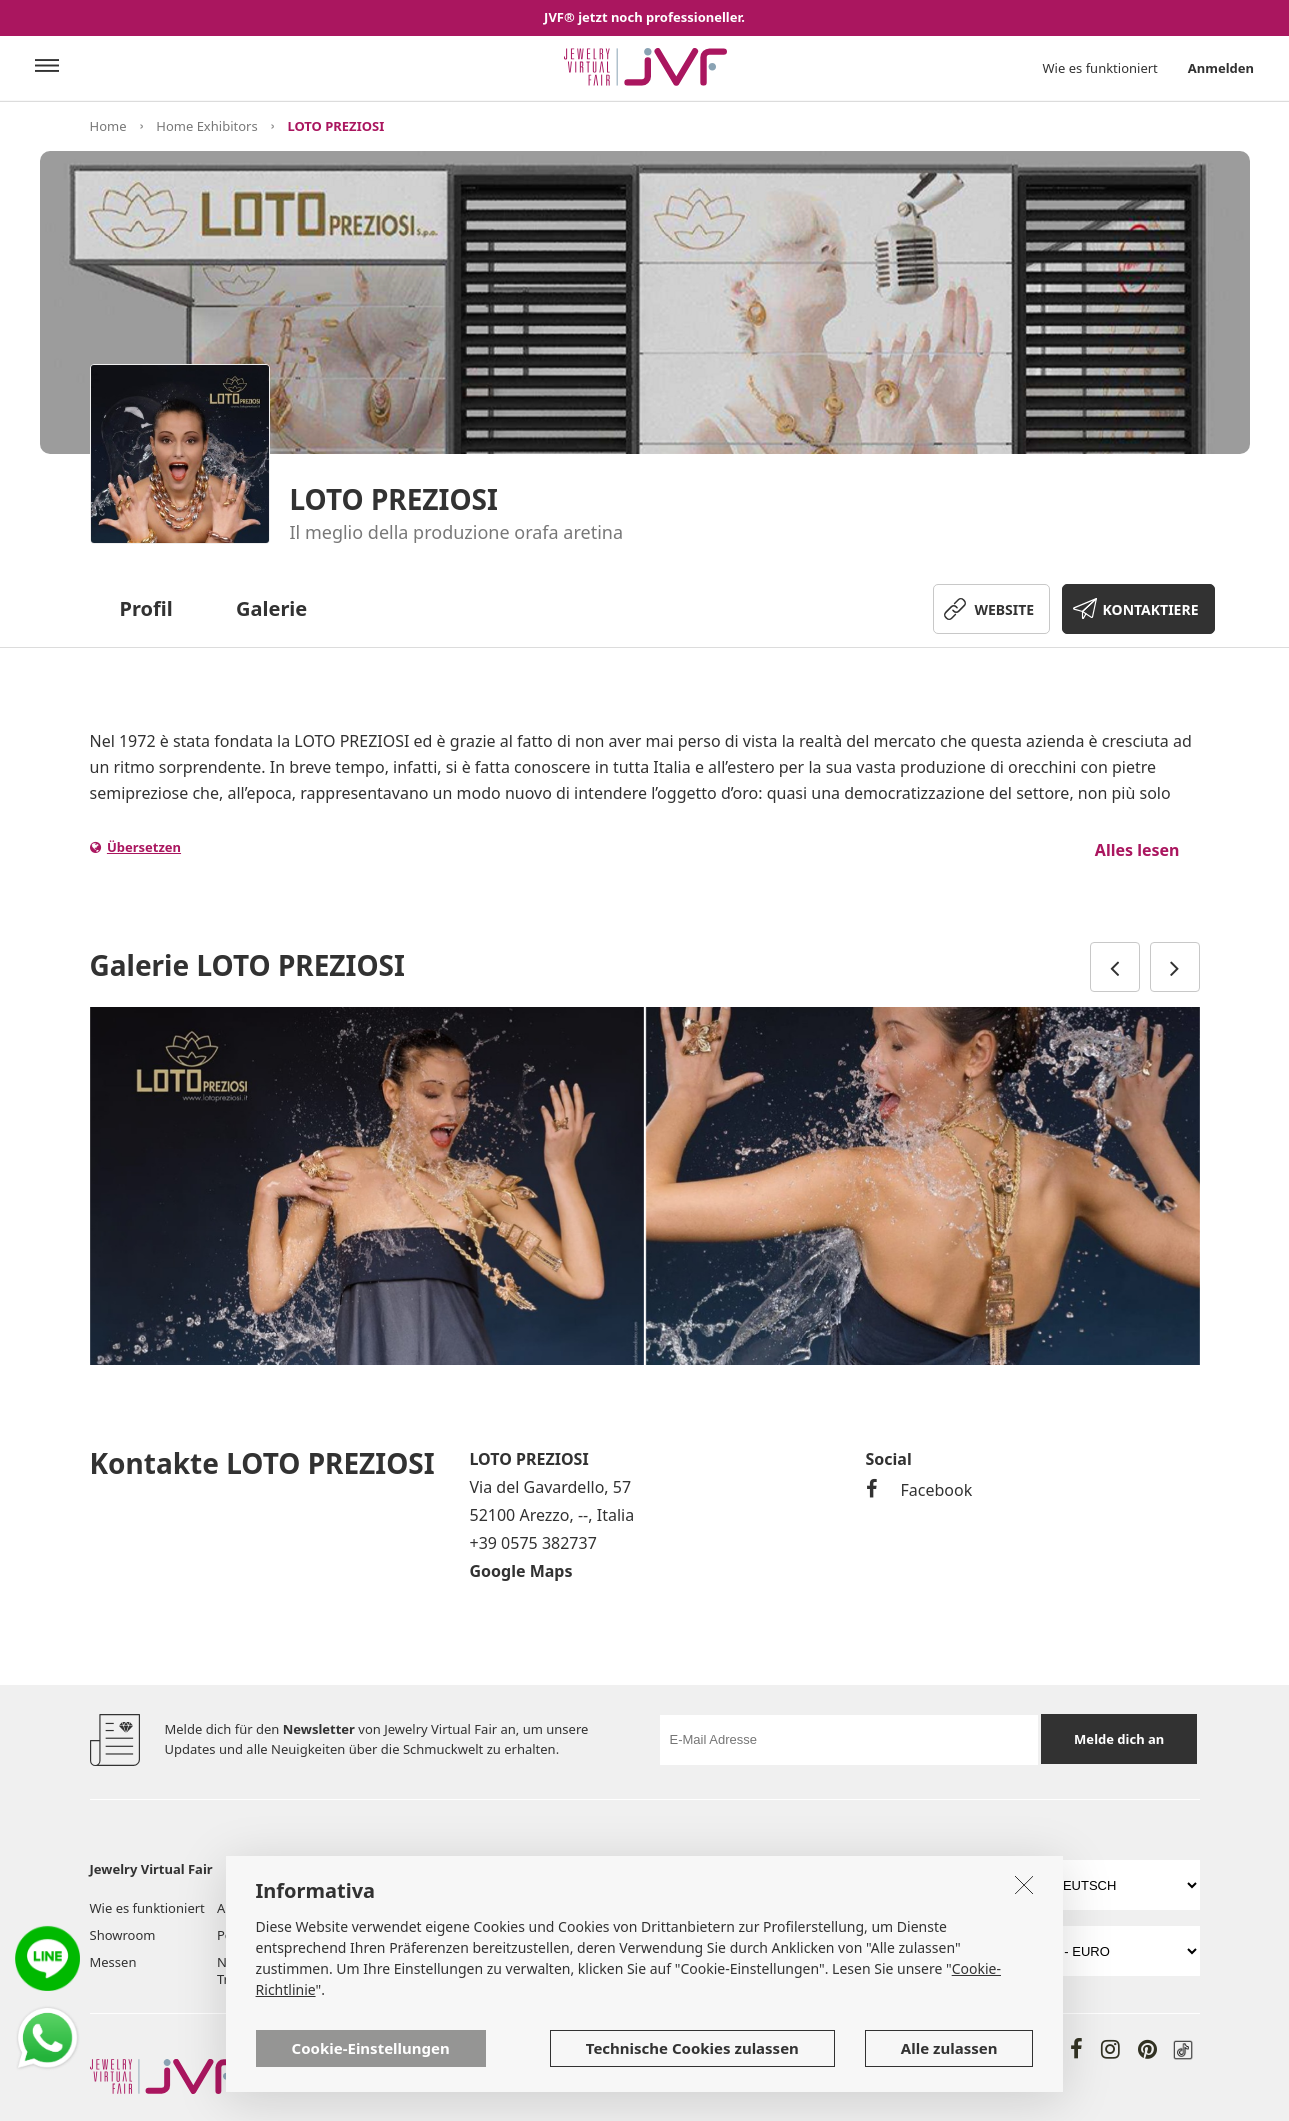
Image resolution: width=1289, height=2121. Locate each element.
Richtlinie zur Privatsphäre (914, 1908)
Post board (250, 1935)
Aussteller (247, 1908)
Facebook (919, 1490)
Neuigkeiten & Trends (260, 1970)
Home (108, 126)
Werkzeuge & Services (415, 1943)
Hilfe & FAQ (536, 1935)
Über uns (403, 1908)
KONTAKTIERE (1151, 609)
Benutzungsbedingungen (737, 1908)
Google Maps (521, 1571)
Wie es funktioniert (1100, 68)
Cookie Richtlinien (716, 1935)
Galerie (271, 608)
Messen (113, 1962)
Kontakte (529, 1962)
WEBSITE (1004, 609)
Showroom (123, 1935)
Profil (146, 608)
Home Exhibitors (206, 126)
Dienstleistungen (554, 1908)
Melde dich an (1119, 1739)
